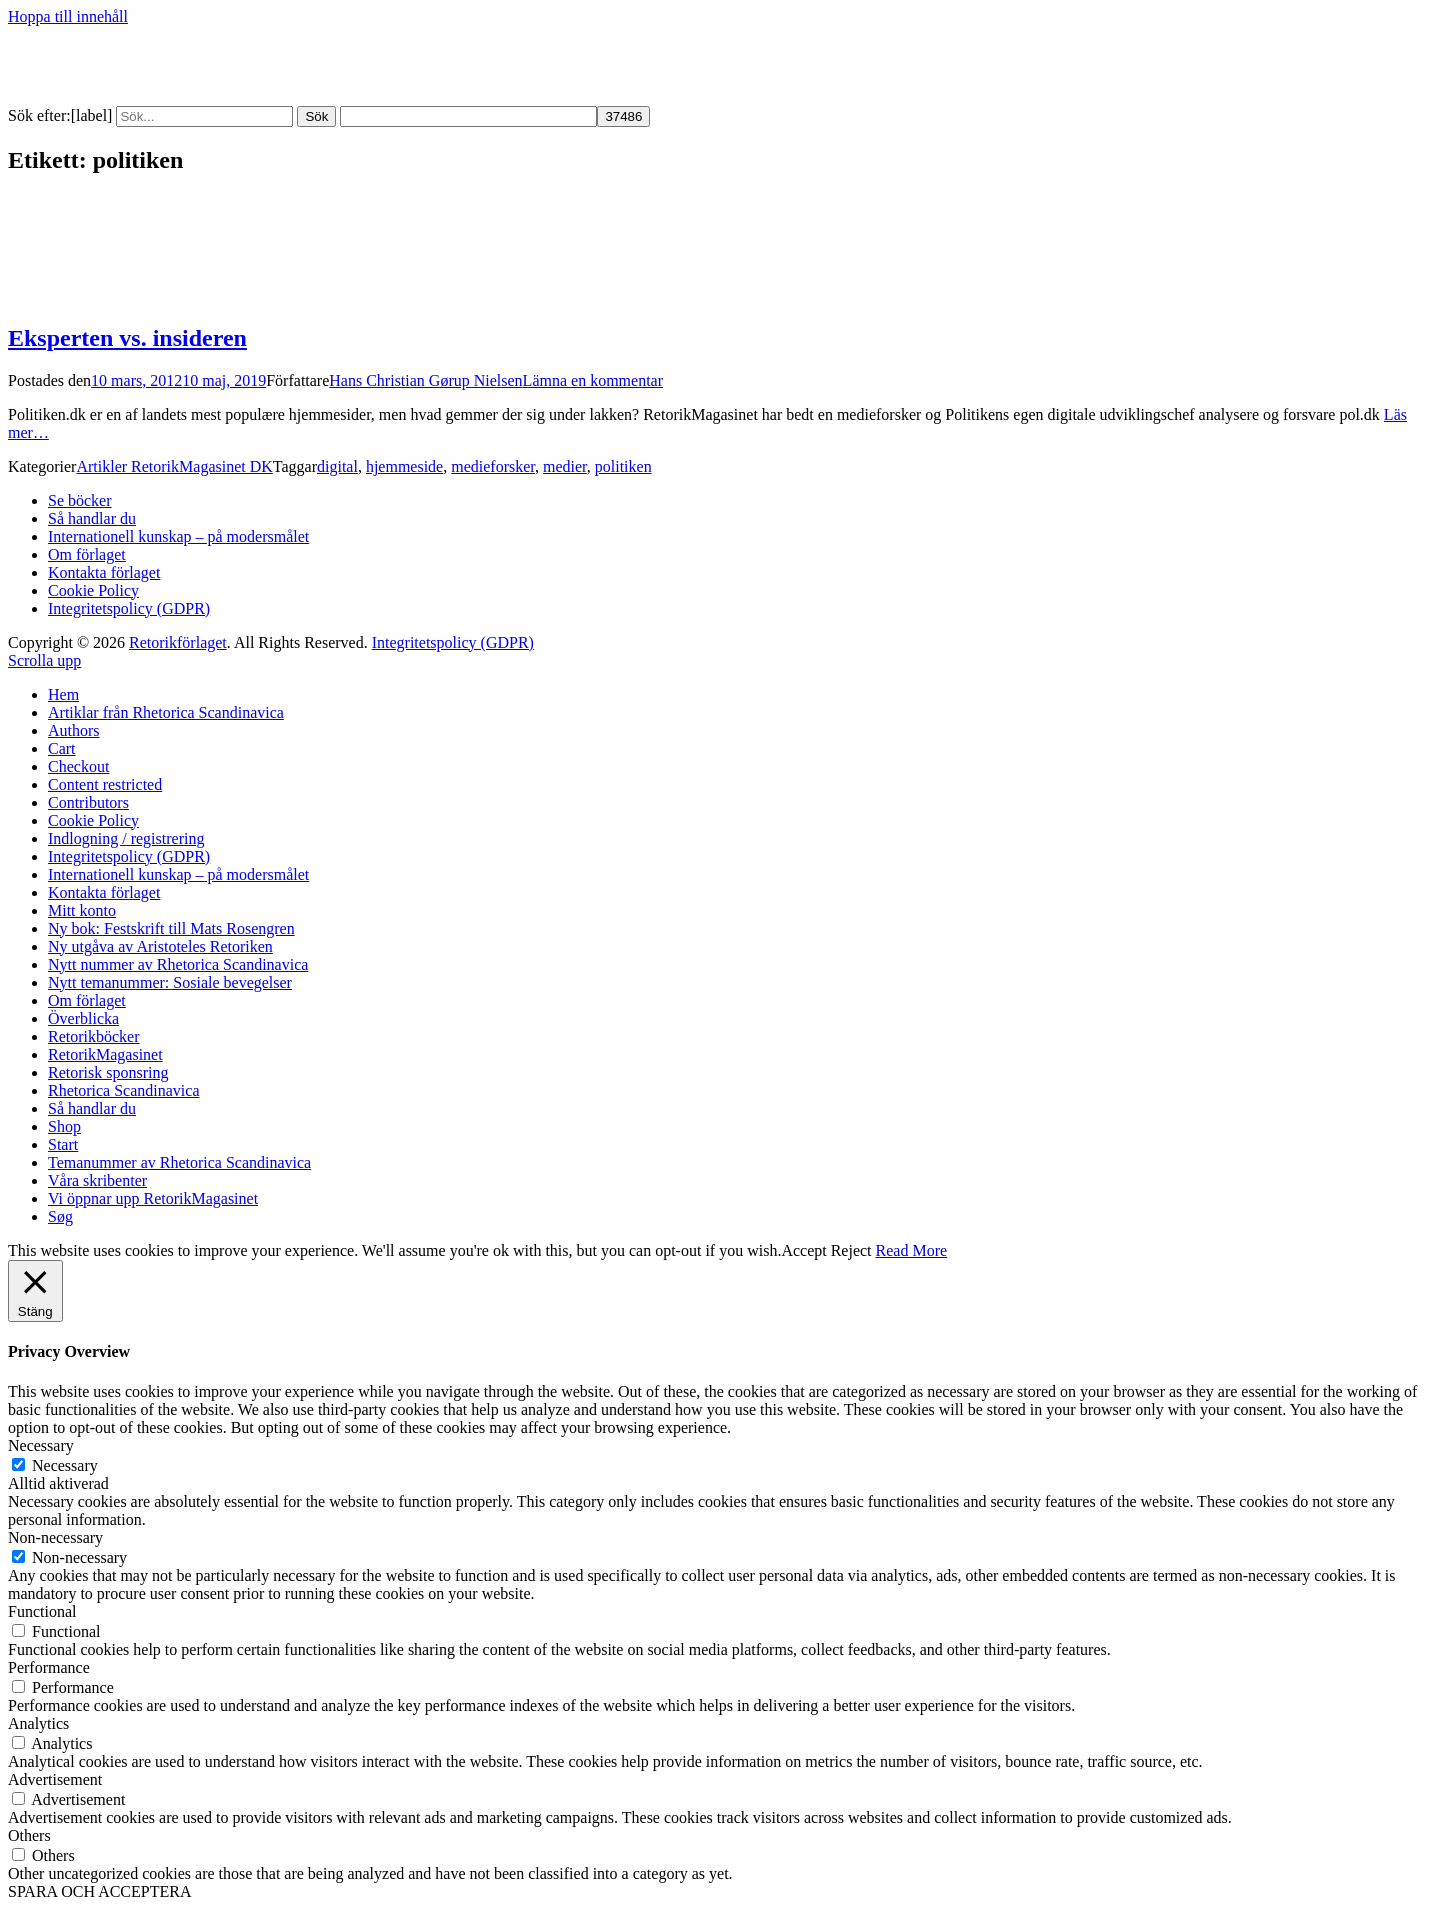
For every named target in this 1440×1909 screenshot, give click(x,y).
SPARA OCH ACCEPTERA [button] (99, 1891)
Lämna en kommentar (593, 380)
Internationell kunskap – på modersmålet (178, 536)
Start (63, 1144)
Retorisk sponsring (108, 1072)
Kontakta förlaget (104, 572)
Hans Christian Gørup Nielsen (425, 380)
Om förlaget (87, 554)
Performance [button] (49, 1667)
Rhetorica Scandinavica (124, 1090)
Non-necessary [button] (55, 1537)
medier (565, 466)
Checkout (78, 766)
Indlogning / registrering (126, 838)
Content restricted (105, 784)
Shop (64, 1126)
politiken (623, 466)
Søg (60, 1216)
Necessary (65, 1465)
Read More (912, 1250)
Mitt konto (82, 910)
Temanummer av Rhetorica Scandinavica (179, 1162)
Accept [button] (803, 1250)
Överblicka (83, 1018)
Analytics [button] (38, 1723)
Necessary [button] (41, 1445)
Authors (74, 730)
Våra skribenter (97, 1180)
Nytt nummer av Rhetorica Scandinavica (178, 964)
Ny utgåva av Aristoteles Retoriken (160, 946)
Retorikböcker (94, 1036)
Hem (63, 694)
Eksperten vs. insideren (127, 338)
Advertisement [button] (55, 1779)
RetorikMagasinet (105, 1054)
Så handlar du (92, 518)
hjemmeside (404, 466)
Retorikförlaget (178, 642)
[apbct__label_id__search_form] (468, 116)
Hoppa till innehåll (68, 16)
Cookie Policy (93, 590)
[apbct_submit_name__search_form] (623, 116)
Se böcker (80, 500)
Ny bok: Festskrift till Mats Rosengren (171, 928)
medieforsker (493, 466)
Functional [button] (42, 1611)
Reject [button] (851, 1250)
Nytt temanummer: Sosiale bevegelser (170, 982)
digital (337, 466)
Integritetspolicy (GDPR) (129, 608)
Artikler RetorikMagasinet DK (174, 466)
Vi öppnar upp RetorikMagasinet (153, 1198)
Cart (62, 748)
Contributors (88, 802)
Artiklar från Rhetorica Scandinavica (166, 712)
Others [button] (29, 1835)
